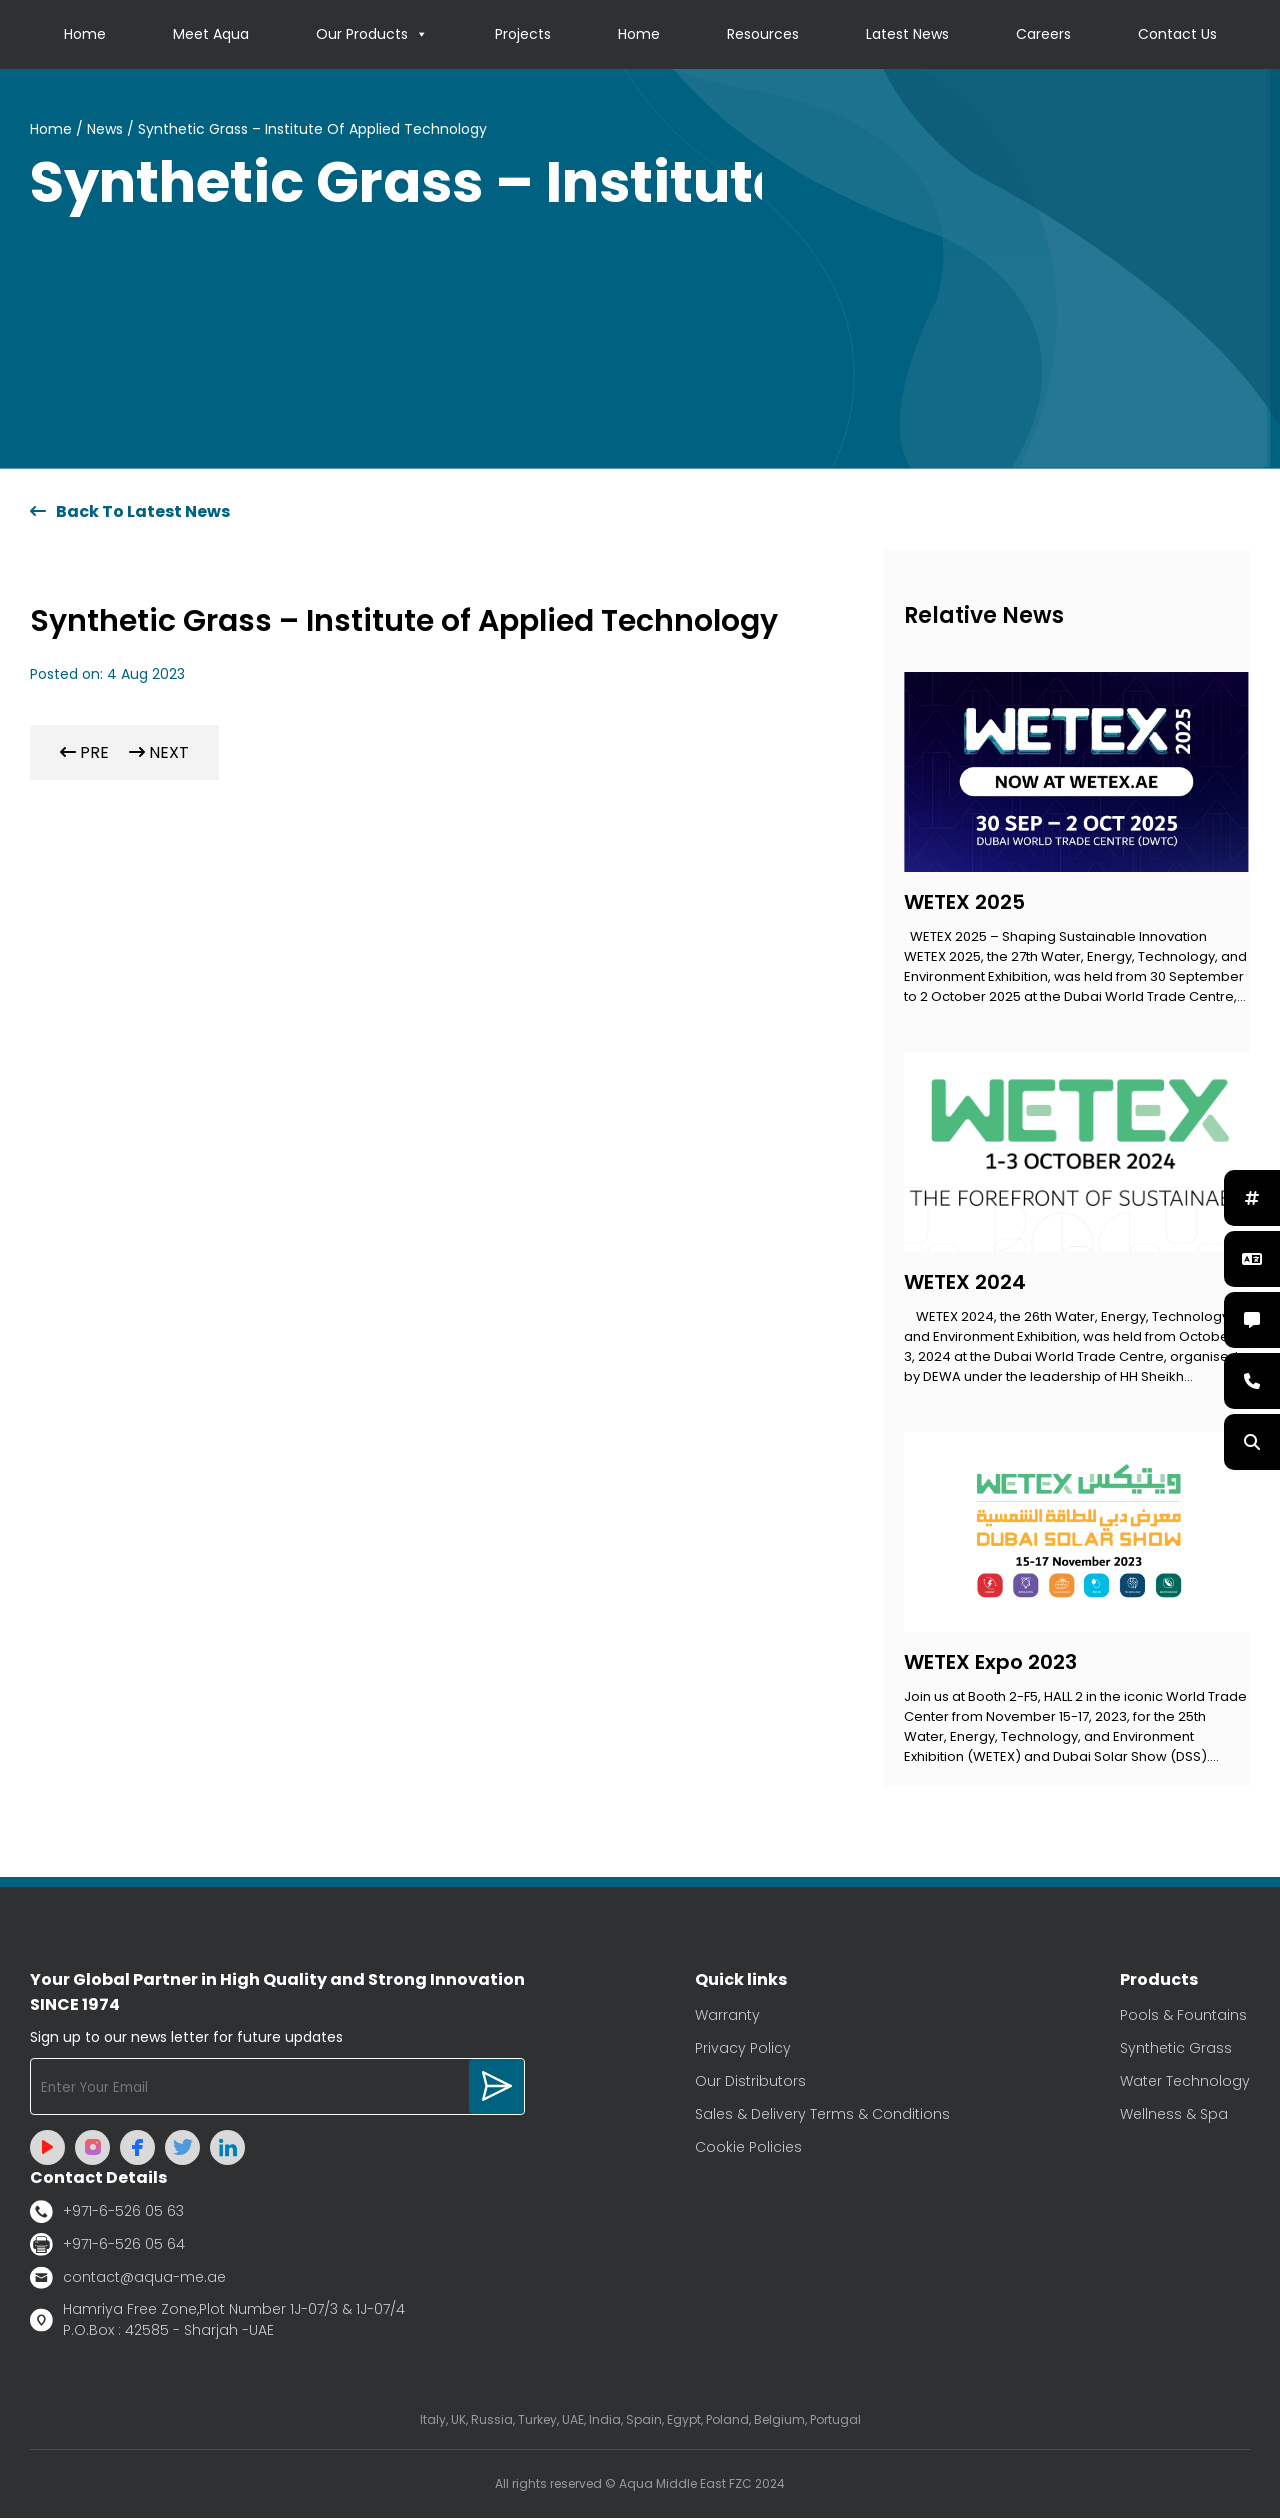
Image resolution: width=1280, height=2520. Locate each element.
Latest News (907, 35)
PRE (84, 753)
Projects (523, 35)
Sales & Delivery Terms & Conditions (822, 2115)
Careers (1043, 35)
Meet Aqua (211, 35)
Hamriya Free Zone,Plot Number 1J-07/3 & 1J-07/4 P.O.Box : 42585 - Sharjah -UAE (217, 2321)
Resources (763, 35)
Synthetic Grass (1176, 2049)
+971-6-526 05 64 (107, 2245)
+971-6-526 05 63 (107, 2212)
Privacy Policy (743, 2049)
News (105, 130)
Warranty (727, 2016)
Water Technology (1185, 2082)
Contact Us (1177, 35)
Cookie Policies (748, 2148)
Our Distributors (750, 2082)
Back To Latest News (130, 512)
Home (85, 35)
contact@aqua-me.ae (128, 2279)
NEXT (159, 753)
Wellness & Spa (1174, 2115)
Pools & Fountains (1183, 2016)
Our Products (372, 35)
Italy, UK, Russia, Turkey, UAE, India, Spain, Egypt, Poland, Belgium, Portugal (640, 2421)
